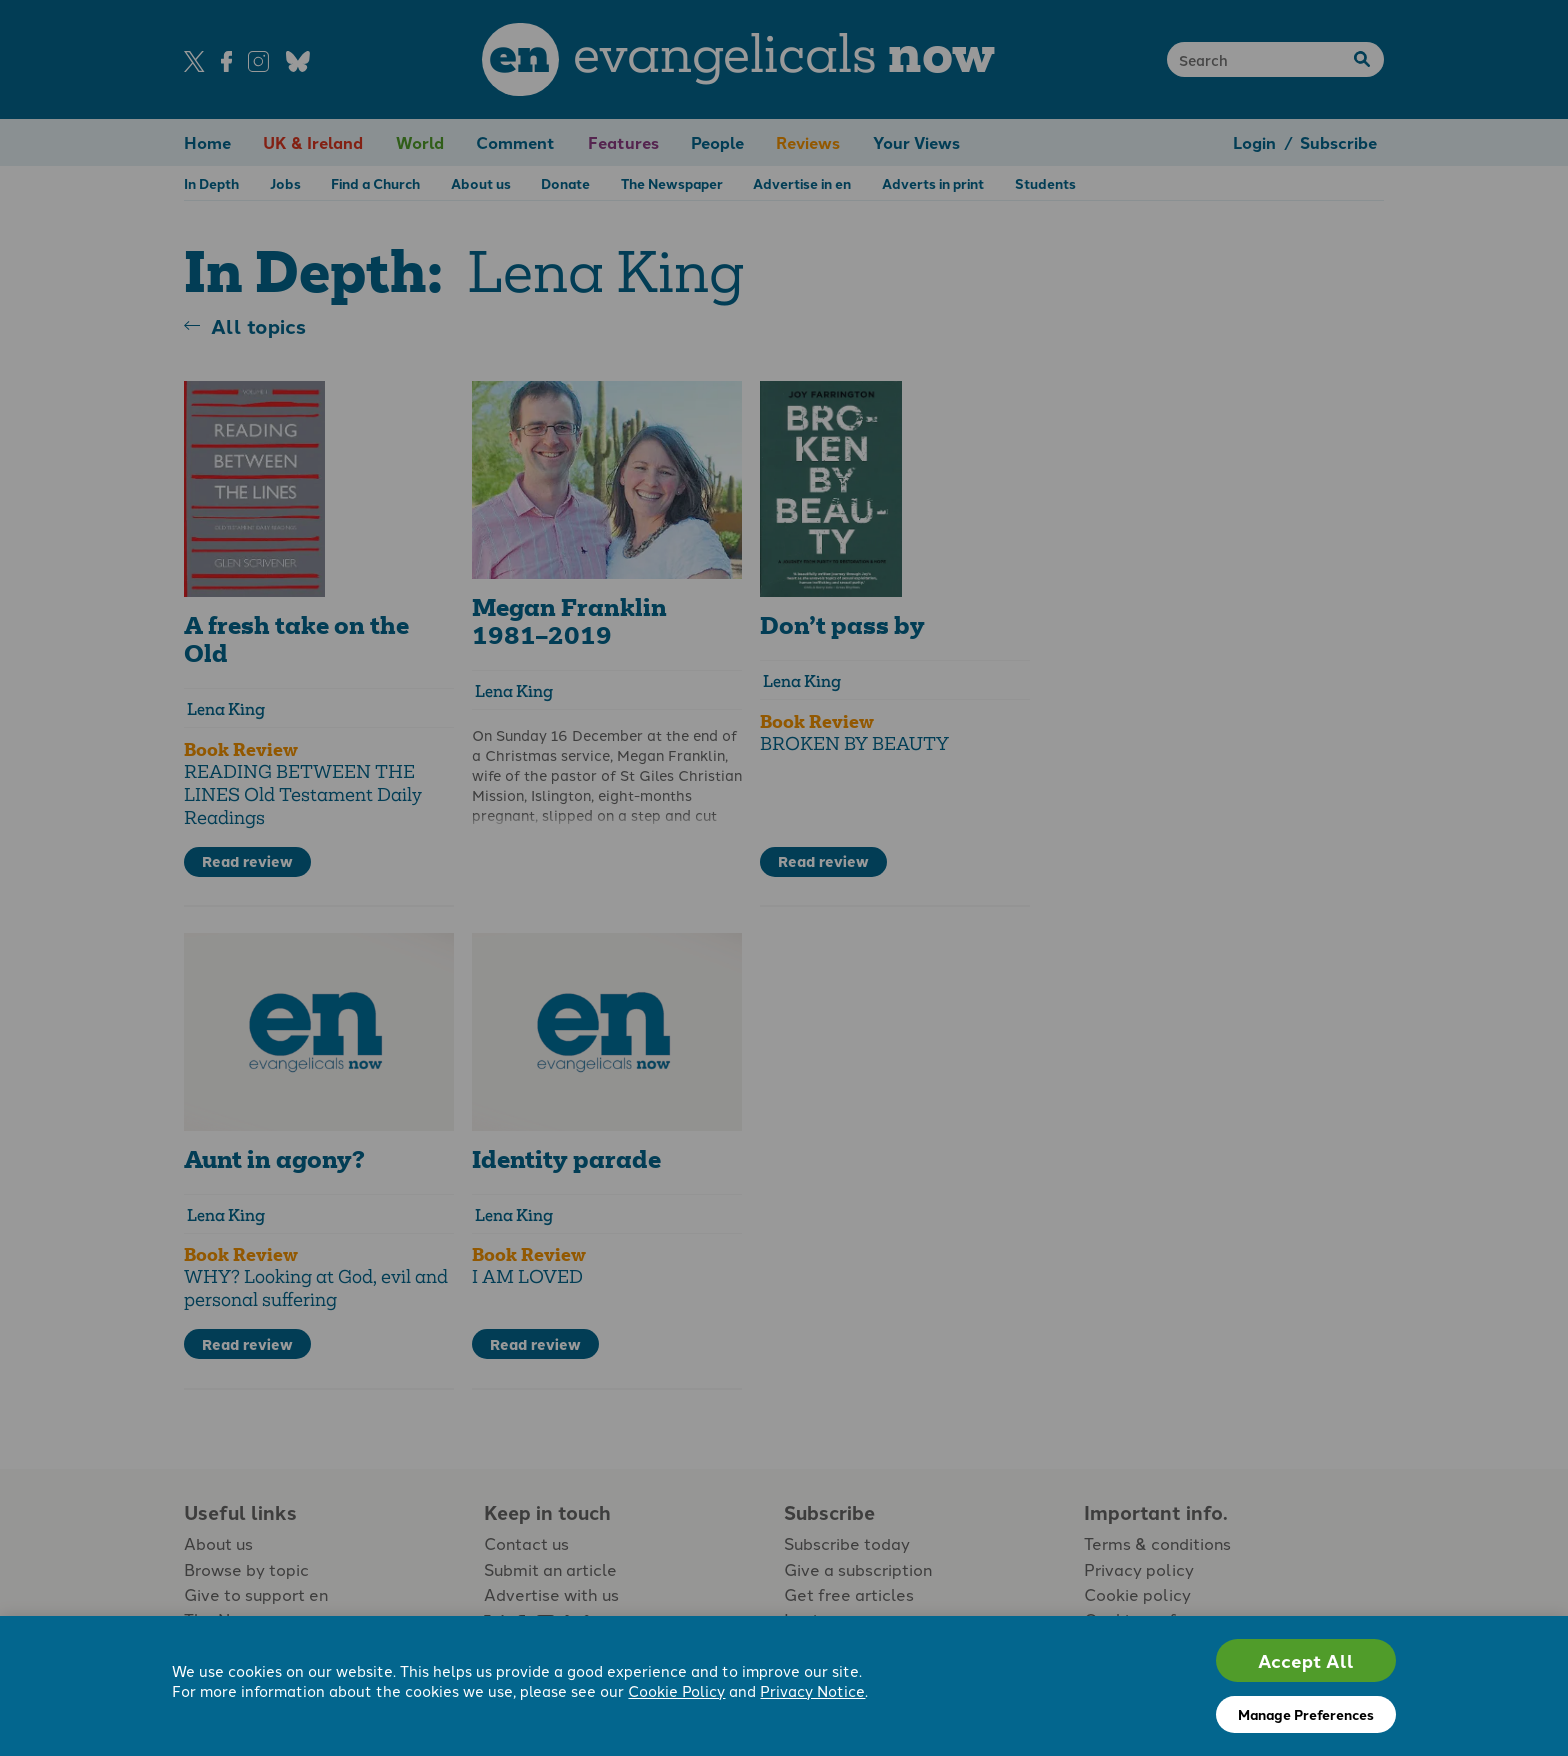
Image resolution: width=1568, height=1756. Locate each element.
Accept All (1306, 1660)
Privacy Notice (812, 1690)
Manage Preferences (1306, 1714)
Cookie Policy (676, 1690)
